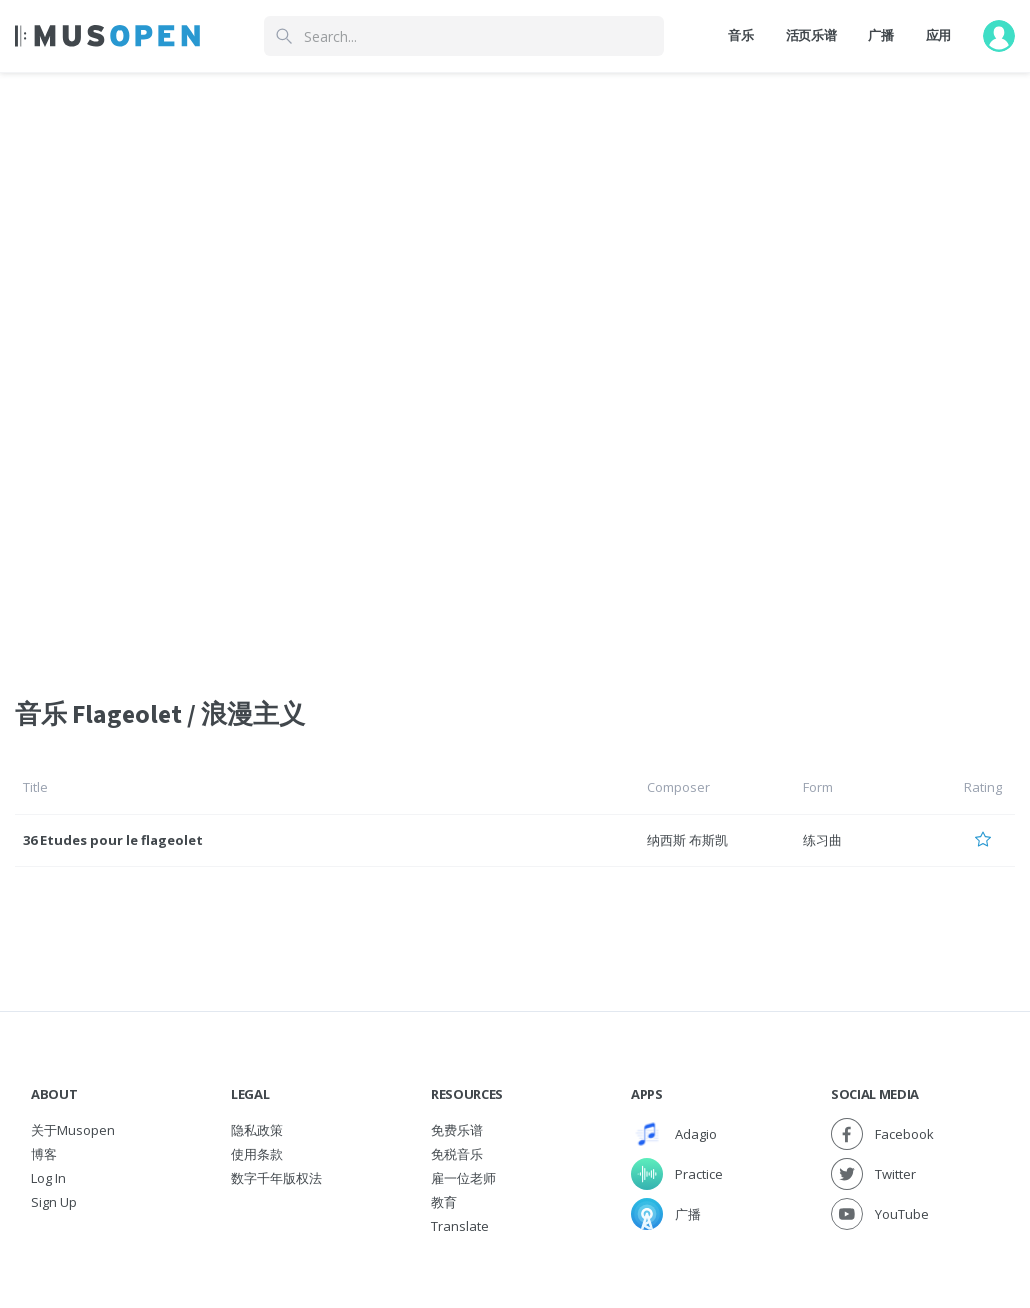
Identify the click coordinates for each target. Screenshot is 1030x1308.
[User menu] (999, 36)
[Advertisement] (515, 223)
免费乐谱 (457, 1130)
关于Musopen (73, 1130)
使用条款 (257, 1154)
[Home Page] (107, 36)
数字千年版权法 (276, 1178)
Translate (460, 1226)
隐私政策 (257, 1130)
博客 (44, 1154)
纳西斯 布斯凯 (687, 840)
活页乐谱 (811, 35)
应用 (938, 35)
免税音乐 (457, 1154)
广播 (880, 35)
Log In (48, 1178)
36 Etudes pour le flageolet (113, 840)
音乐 (740, 35)
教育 (444, 1202)
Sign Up (54, 1202)
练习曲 (822, 840)
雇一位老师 (463, 1178)
